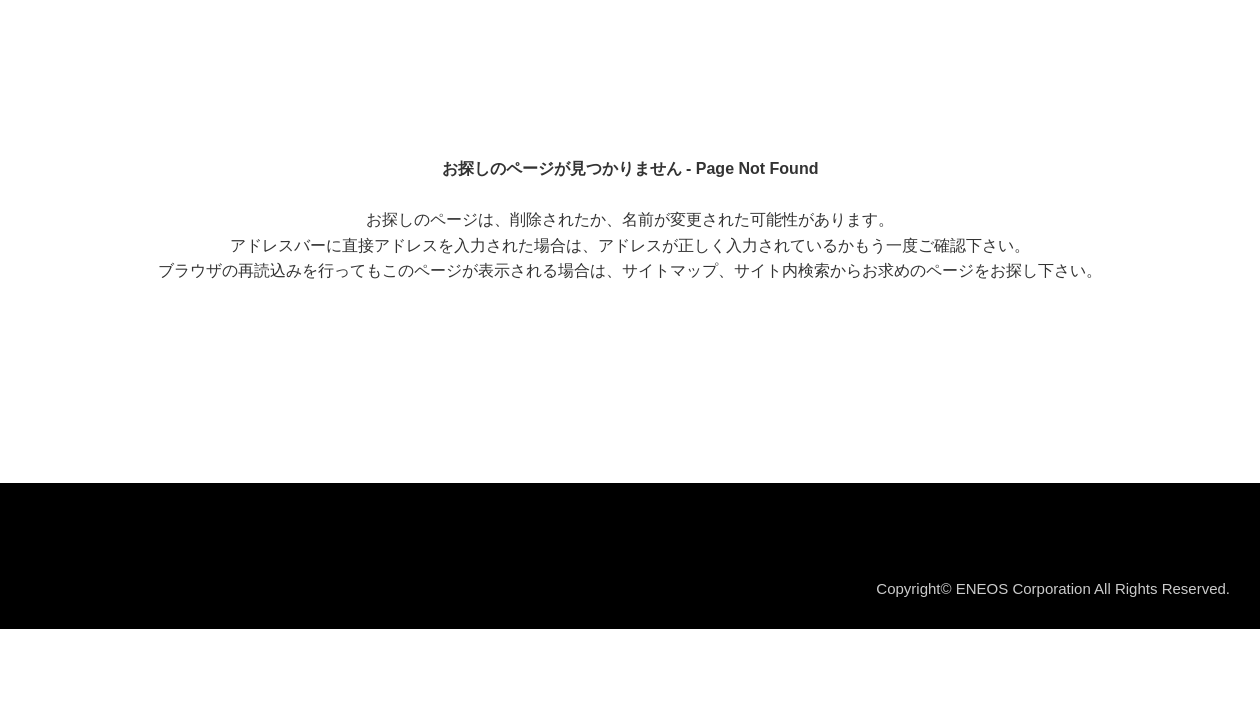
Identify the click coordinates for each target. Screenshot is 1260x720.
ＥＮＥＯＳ (113, 39)
